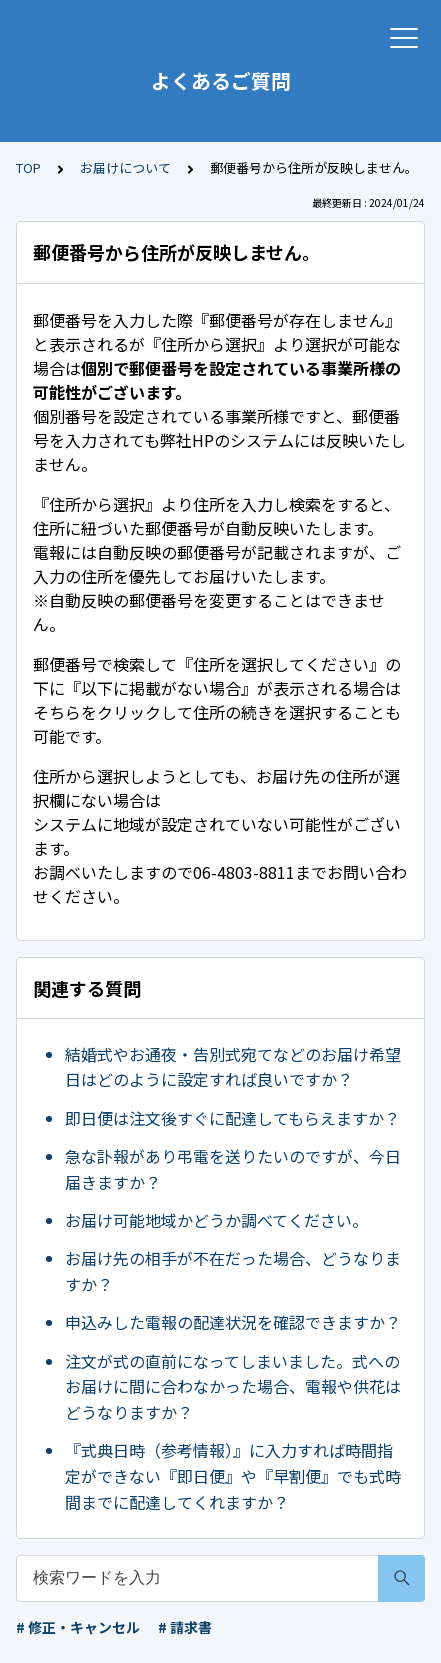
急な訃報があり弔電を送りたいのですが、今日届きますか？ (233, 1169)
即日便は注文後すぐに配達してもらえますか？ (232, 1118)
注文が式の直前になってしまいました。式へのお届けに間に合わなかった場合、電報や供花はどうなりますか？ (233, 1386)
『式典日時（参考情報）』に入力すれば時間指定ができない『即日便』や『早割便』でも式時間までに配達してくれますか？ (233, 1475)
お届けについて (125, 167)
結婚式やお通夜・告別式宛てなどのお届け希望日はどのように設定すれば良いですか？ (233, 1067)
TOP (28, 167)
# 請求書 (185, 1627)
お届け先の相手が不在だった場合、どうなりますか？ (233, 1271)
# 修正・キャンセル (78, 1627)
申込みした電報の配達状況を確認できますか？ (233, 1322)
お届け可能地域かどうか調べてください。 (216, 1220)
